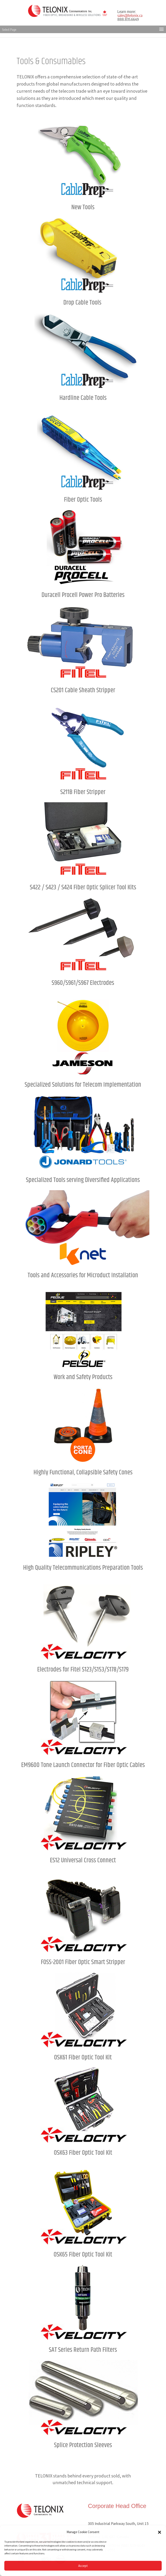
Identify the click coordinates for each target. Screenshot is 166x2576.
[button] (159, 2532)
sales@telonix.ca (129, 15)
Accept (83, 2566)
